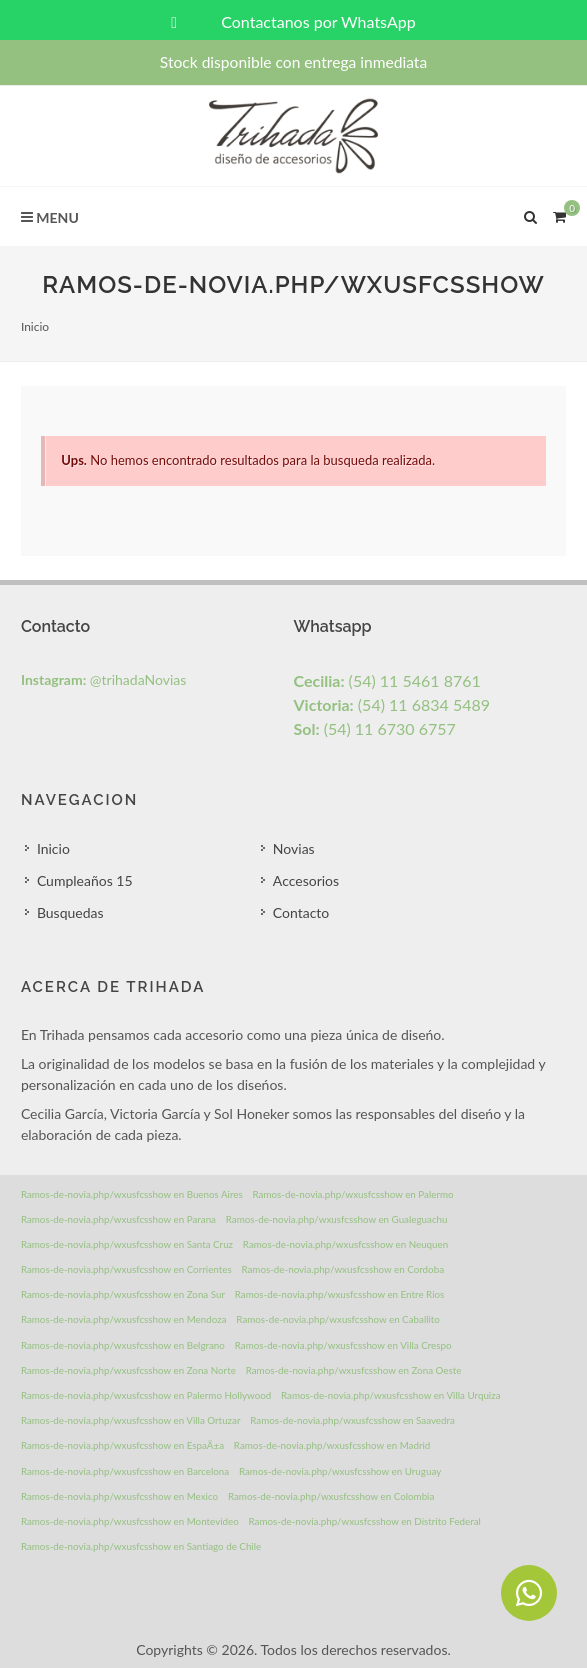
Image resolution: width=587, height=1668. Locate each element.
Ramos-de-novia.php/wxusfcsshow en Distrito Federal (365, 1521)
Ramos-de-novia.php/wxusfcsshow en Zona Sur (123, 1294)
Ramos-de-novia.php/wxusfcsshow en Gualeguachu (337, 1219)
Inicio (35, 326)
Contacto (301, 912)
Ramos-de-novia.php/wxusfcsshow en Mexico (119, 1496)
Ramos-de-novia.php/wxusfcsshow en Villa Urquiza (390, 1395)
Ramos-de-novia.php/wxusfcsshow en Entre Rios (340, 1294)
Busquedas (70, 912)
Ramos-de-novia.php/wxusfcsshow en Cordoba (342, 1269)
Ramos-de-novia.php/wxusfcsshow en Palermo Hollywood (146, 1395)
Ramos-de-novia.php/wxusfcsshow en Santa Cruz (127, 1244)
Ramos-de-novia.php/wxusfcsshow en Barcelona (125, 1471)
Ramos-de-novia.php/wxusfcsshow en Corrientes (126, 1269)
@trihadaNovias (103, 679)
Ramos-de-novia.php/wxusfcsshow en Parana (118, 1219)
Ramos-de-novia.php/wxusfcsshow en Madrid (332, 1445)
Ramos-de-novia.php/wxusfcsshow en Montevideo (130, 1521)
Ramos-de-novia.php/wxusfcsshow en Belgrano (123, 1345)
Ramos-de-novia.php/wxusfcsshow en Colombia (331, 1496)
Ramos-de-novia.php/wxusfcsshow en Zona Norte (128, 1370)
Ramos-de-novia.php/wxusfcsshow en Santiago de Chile (141, 1546)
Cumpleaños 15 (85, 880)
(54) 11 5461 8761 (387, 680)
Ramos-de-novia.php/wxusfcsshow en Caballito (338, 1319)
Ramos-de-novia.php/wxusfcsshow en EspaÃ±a (122, 1445)
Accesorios (306, 880)
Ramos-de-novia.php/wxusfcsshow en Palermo (353, 1194)
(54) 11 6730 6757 (375, 728)
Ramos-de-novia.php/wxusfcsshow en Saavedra (352, 1420)
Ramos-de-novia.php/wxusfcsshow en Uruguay (340, 1471)
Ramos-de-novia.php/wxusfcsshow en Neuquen (345, 1244)
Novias (294, 848)
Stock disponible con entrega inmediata (293, 62)
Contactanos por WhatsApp (293, 21)
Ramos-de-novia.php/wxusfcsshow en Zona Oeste (354, 1370)
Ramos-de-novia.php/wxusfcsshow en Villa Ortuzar (131, 1420)
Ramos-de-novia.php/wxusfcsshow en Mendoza (124, 1319)
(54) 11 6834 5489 (392, 704)
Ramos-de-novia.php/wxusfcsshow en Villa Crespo (343, 1345)
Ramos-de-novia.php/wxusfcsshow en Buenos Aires (132, 1194)
